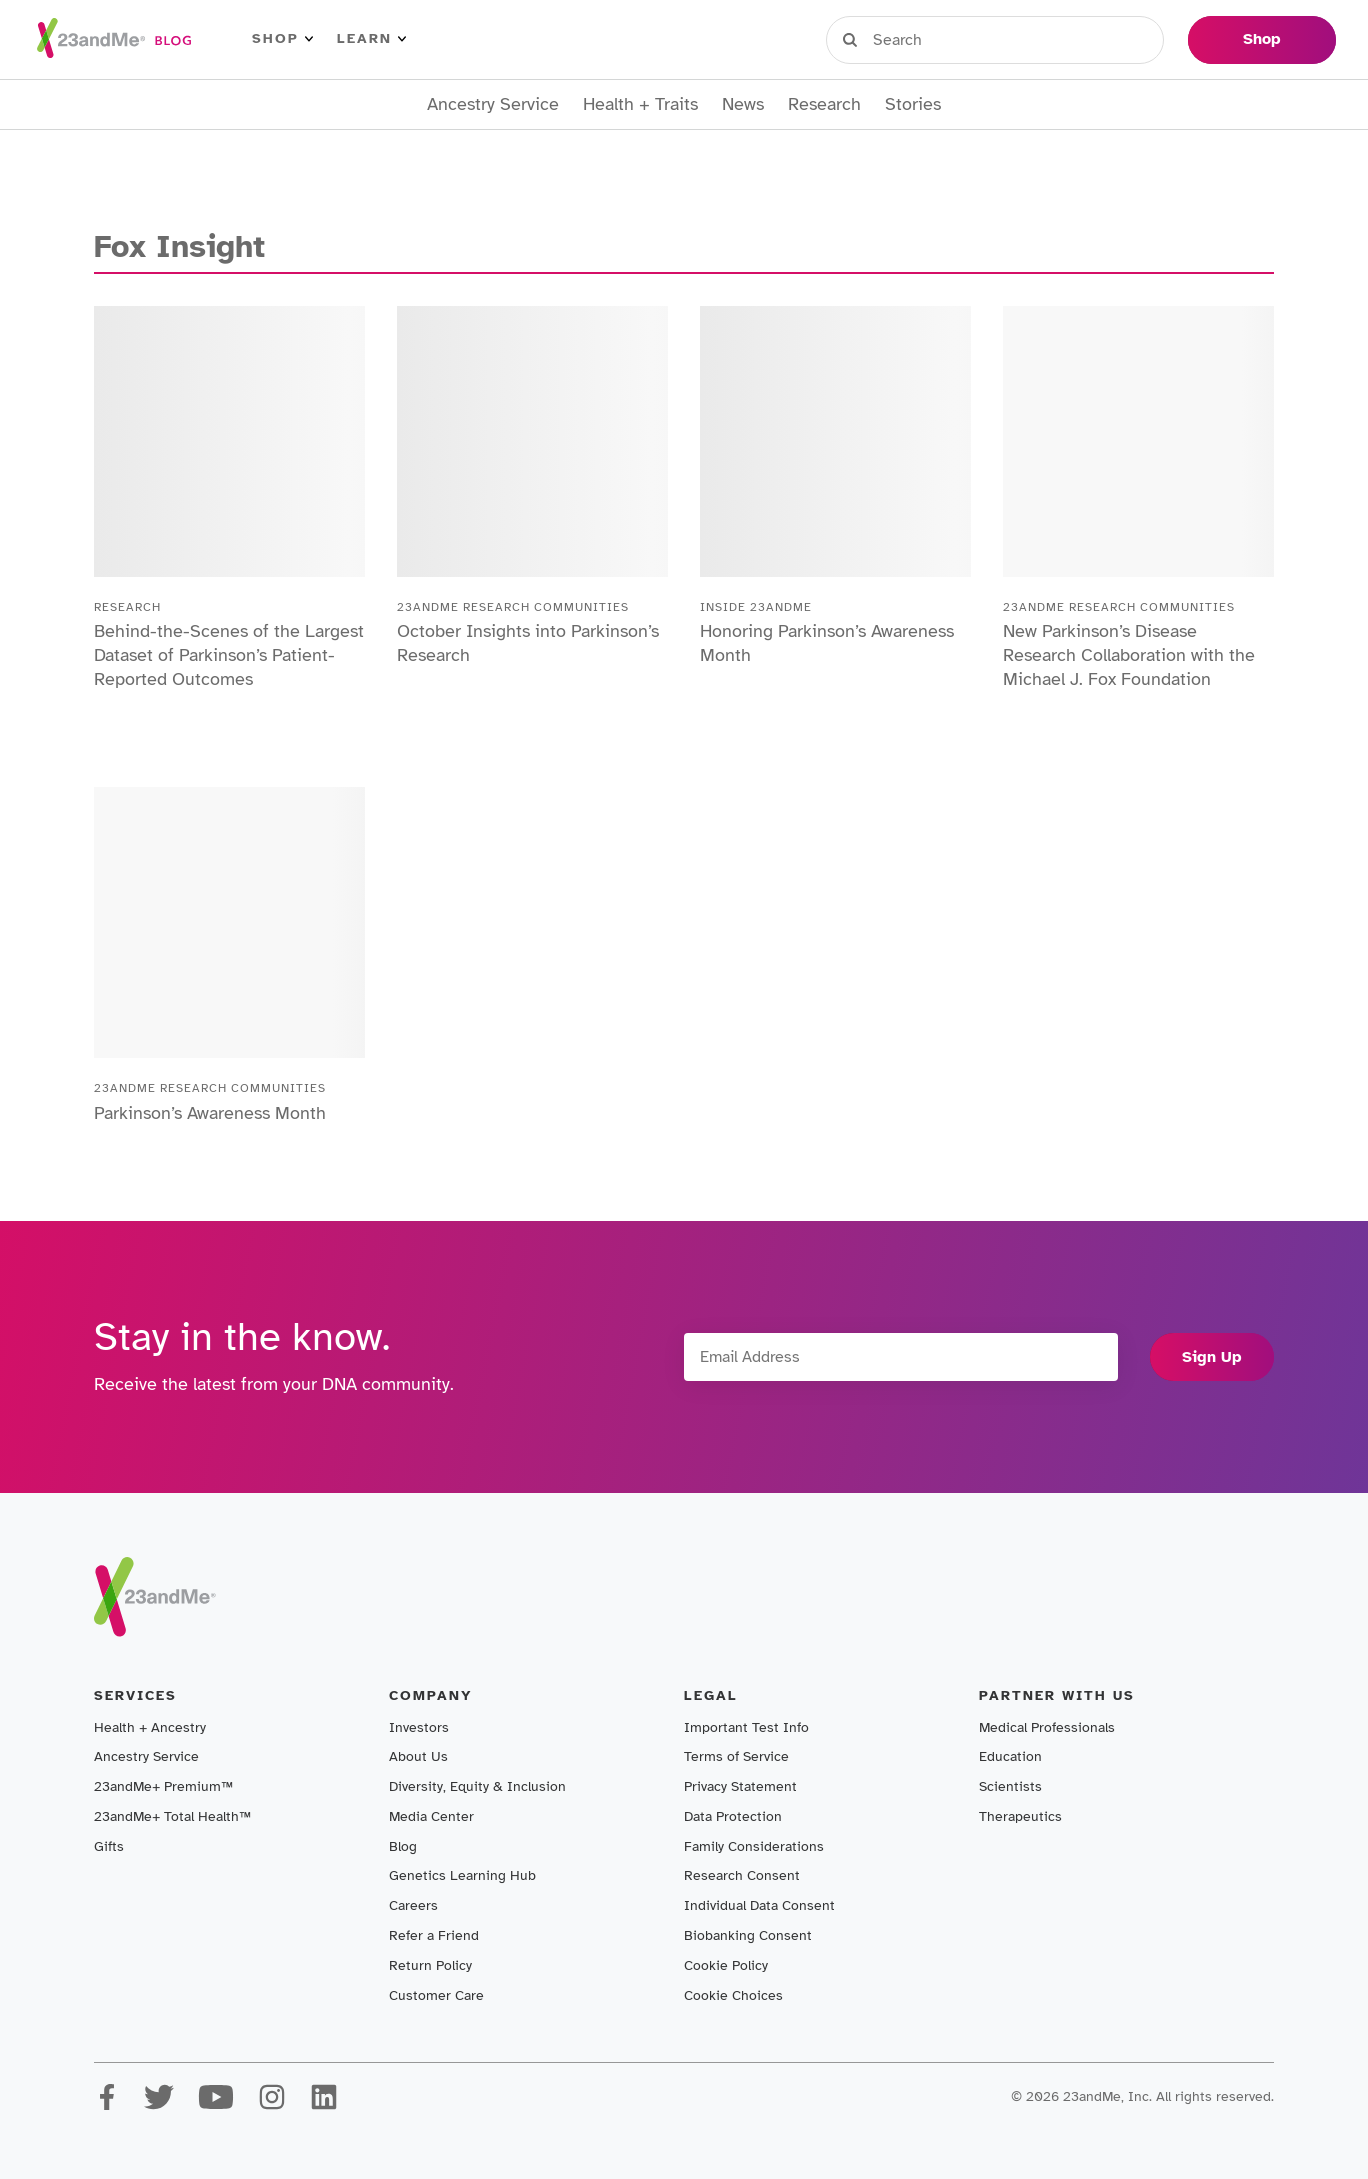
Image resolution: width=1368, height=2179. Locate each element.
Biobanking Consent (748, 1935)
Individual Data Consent (759, 1905)
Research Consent (742, 1875)
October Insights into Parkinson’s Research (528, 643)
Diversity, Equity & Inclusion (477, 1786)
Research (824, 104)
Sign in (918, 39)
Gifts (109, 1846)
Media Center (431, 1816)
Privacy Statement (740, 1786)
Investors (419, 1727)
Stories (913, 104)
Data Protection (733, 1816)
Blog (403, 1846)
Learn (371, 39)
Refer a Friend (434, 1935)
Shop (282, 39)
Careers (413, 1905)
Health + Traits (640, 104)
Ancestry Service (493, 104)
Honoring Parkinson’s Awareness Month (827, 643)
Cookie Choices (733, 1995)
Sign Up (1212, 1357)
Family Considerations (754, 1846)
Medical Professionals (1047, 1727)
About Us (418, 1756)
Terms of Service (736, 1756)
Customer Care (436, 1995)
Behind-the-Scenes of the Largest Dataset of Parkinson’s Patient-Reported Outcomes (229, 655)
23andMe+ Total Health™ (172, 1816)
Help (1142, 39)
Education (1010, 1756)
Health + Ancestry (150, 1727)
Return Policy (430, 1965)
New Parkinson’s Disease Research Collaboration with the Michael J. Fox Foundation (1129, 655)
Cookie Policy (726, 1965)
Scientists (1010, 1786)
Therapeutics (1020, 1816)
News (743, 104)
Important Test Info (746, 1727)
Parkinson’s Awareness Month (210, 1113)
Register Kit (1037, 39)
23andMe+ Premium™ (163, 1786)
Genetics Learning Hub (462, 1875)
